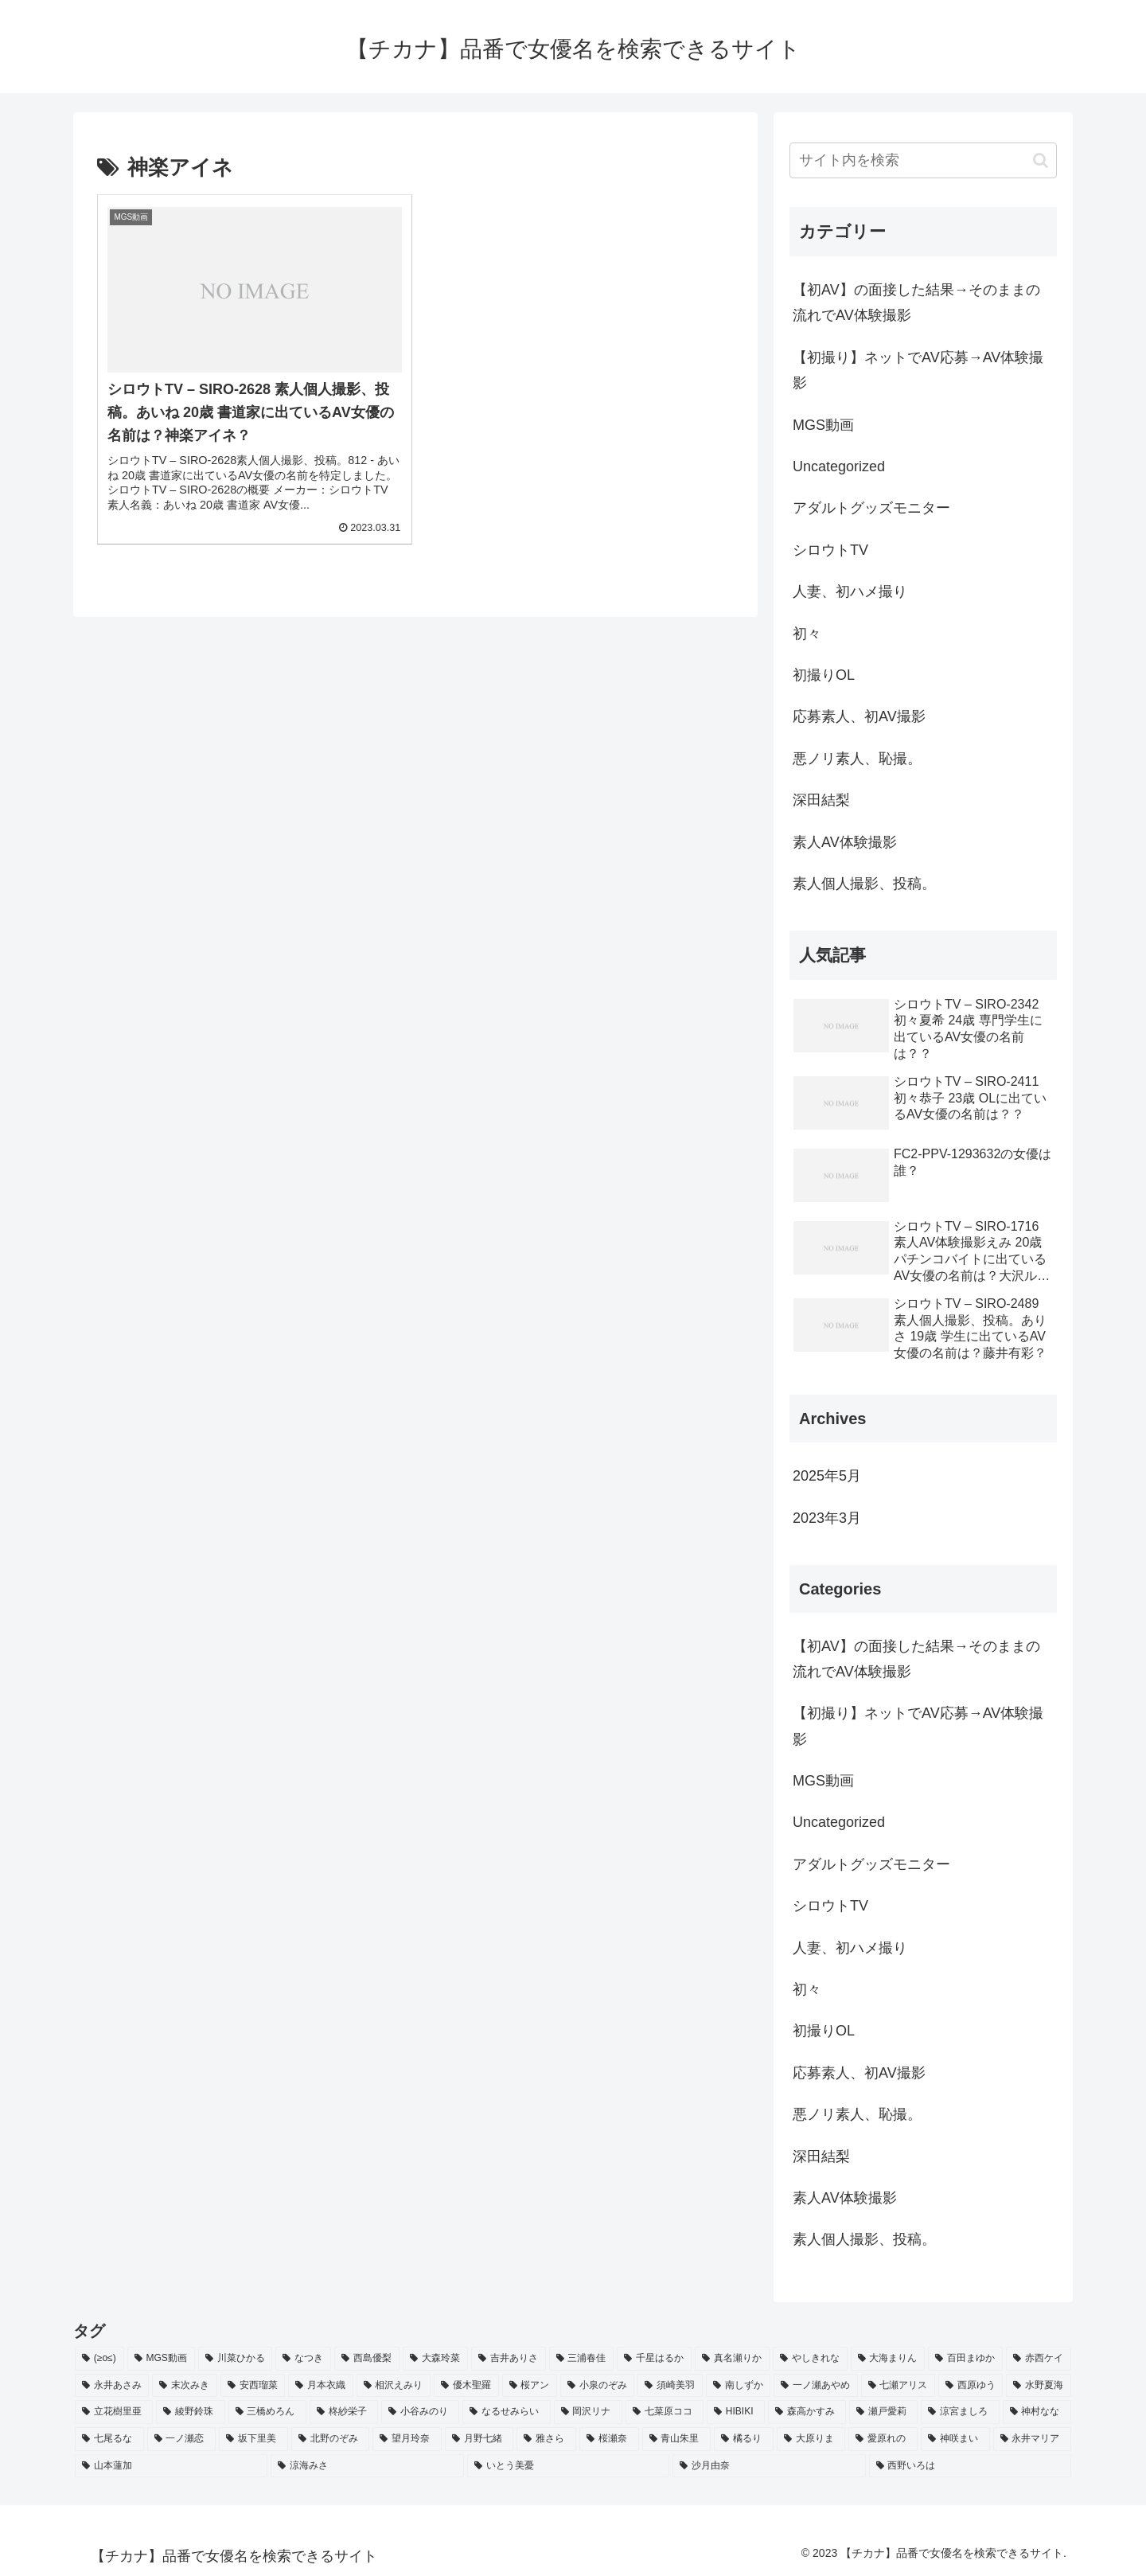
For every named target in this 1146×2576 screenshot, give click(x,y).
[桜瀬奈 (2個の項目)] (609, 2439)
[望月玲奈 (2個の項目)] (407, 2439)
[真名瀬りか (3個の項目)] (732, 2359)
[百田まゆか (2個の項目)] (965, 2359)
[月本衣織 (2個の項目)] (320, 2386)
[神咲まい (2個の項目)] (955, 2439)
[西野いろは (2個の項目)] (970, 2466)
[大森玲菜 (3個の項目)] (435, 2359)
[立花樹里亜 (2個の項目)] (114, 2412)
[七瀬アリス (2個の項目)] (898, 2386)
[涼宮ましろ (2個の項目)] (960, 2412)
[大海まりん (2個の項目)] (888, 2359)
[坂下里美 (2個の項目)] (253, 2439)
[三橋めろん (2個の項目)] (267, 2412)
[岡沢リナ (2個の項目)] (588, 2412)
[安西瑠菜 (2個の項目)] (252, 2386)
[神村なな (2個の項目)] (1037, 2412)
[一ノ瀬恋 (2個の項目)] (181, 2439)
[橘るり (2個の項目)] (744, 2439)
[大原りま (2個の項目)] (811, 2439)
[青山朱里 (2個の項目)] (676, 2439)
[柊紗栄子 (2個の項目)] (344, 2412)
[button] (1040, 160)
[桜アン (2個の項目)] (529, 2386)
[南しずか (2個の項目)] (738, 2386)
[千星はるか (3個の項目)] (654, 2359)
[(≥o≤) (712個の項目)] (99, 2359)
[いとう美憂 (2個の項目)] (568, 2466)
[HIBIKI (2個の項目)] (736, 2412)
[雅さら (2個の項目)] (546, 2439)
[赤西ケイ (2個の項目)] (1038, 2359)
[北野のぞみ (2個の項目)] (330, 2439)
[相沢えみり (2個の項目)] (394, 2386)
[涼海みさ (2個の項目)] (367, 2466)
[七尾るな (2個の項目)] (109, 2439)
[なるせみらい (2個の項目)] (506, 2412)
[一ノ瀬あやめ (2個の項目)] (815, 2386)
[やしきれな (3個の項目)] (810, 2359)
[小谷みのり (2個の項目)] (420, 2412)
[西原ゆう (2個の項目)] (970, 2386)
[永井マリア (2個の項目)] (1032, 2439)
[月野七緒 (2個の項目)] (479, 2439)
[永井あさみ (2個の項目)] (112, 2386)
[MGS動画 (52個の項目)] (161, 2359)
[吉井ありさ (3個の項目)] (508, 2359)
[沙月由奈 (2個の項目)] (768, 2466)
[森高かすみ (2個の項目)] (807, 2412)
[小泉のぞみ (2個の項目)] (597, 2386)
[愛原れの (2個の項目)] (883, 2439)
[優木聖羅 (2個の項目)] (466, 2386)
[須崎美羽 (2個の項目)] (669, 2386)
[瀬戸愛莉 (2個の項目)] (883, 2412)
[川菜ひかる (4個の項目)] (235, 2359)
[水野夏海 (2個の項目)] (1038, 2386)
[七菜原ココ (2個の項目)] (665, 2412)
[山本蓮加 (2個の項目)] (171, 2466)
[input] (923, 160)
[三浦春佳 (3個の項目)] (581, 2359)
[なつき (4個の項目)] (303, 2359)
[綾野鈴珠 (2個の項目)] (190, 2412)
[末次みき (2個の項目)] (184, 2386)
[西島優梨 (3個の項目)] (367, 2359)
